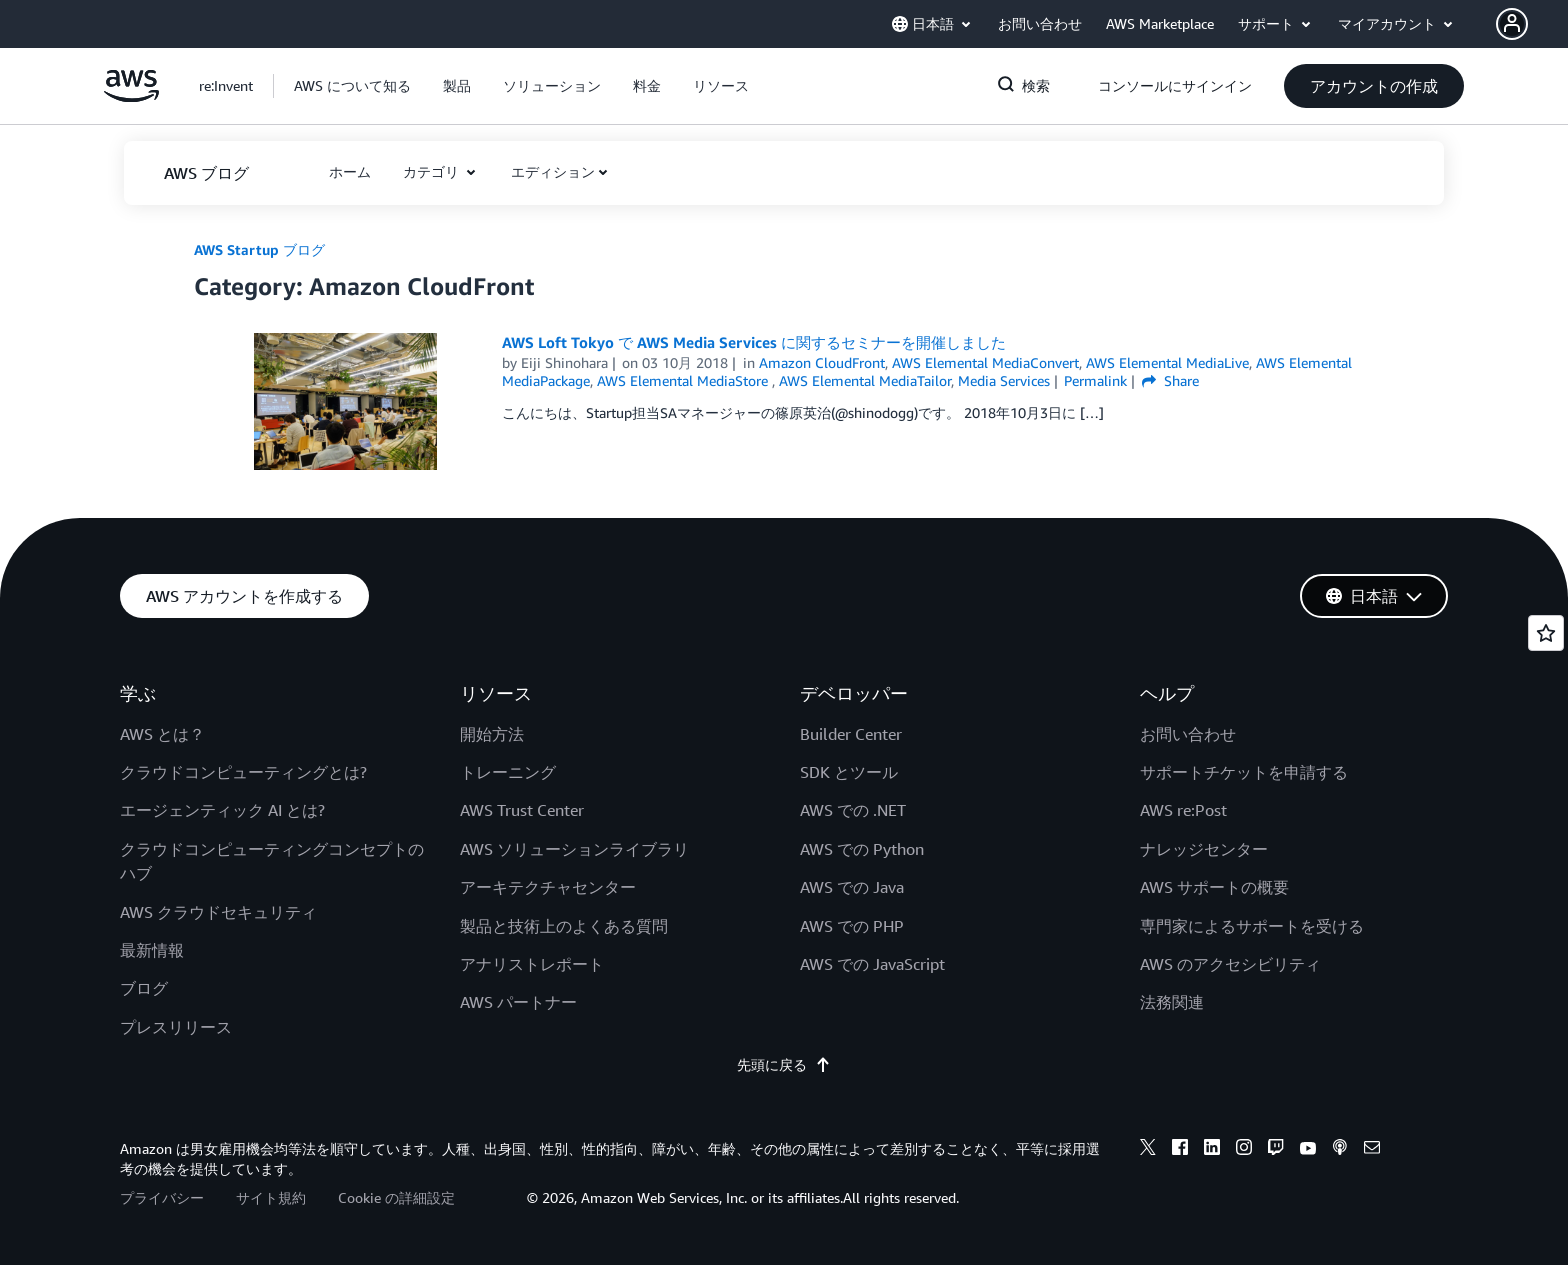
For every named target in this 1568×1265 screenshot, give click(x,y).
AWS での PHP (852, 926)
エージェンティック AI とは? (222, 810)
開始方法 (492, 734)
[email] (1372, 1150)
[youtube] (1308, 1150)
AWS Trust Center (522, 810)
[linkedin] (1212, 1150)
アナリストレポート (532, 964)
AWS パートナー (518, 1002)
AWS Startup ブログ (259, 249)
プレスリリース (176, 1027)
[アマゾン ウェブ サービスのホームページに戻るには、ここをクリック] (131, 96)
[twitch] (1276, 1150)
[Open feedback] (1546, 633)
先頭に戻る (784, 1064)
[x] (1148, 1150)
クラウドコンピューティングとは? (243, 772)
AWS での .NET (853, 810)
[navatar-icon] (1512, 24)
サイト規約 (271, 1197)
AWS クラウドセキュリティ (218, 912)
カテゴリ (433, 171)
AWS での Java (852, 887)
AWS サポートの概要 (1214, 887)
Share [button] (1170, 380)
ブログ (144, 988)
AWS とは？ (162, 734)
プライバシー (162, 1197)
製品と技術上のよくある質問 (564, 926)
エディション (553, 171)
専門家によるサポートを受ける (1252, 926)
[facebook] (1180, 1150)
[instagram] (1244, 1150)
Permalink (1095, 380)
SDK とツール (849, 772)
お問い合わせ (1188, 734)
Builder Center (851, 734)
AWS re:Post (1183, 810)
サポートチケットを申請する (1244, 772)
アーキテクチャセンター (548, 887)
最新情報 (152, 950)
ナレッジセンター (1204, 849)
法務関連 (1172, 1002)
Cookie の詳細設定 (396, 1197)
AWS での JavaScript (872, 964)
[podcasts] (1340, 1150)
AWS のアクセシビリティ (1230, 964)
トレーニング (508, 772)
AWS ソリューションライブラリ (574, 849)
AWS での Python (862, 849)
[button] (1532, 24)
